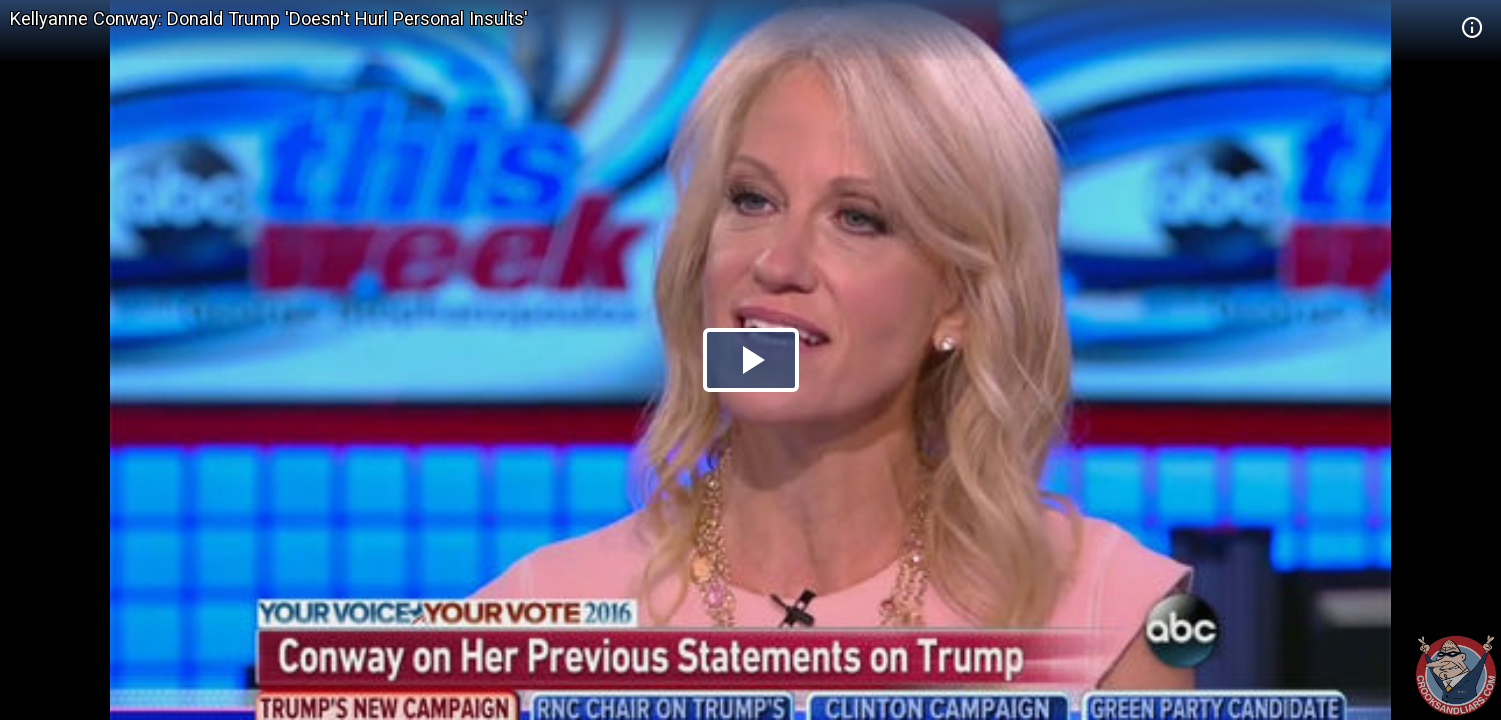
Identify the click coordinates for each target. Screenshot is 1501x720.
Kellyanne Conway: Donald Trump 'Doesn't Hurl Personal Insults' (269, 18)
